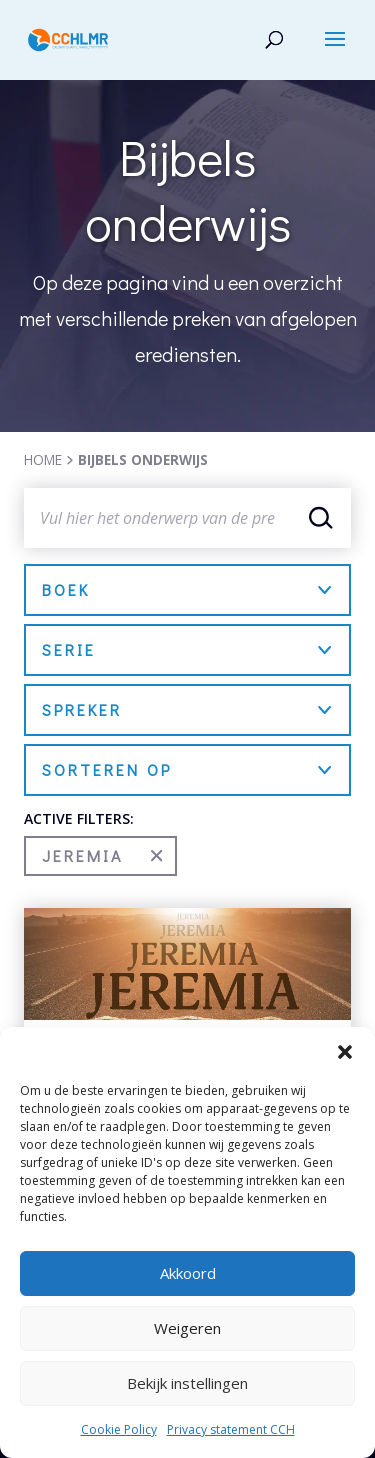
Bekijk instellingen (187, 1383)
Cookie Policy (119, 1429)
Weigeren (187, 1328)
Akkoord (188, 1273)
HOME (43, 459)
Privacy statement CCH (231, 1429)
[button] (345, 1052)
